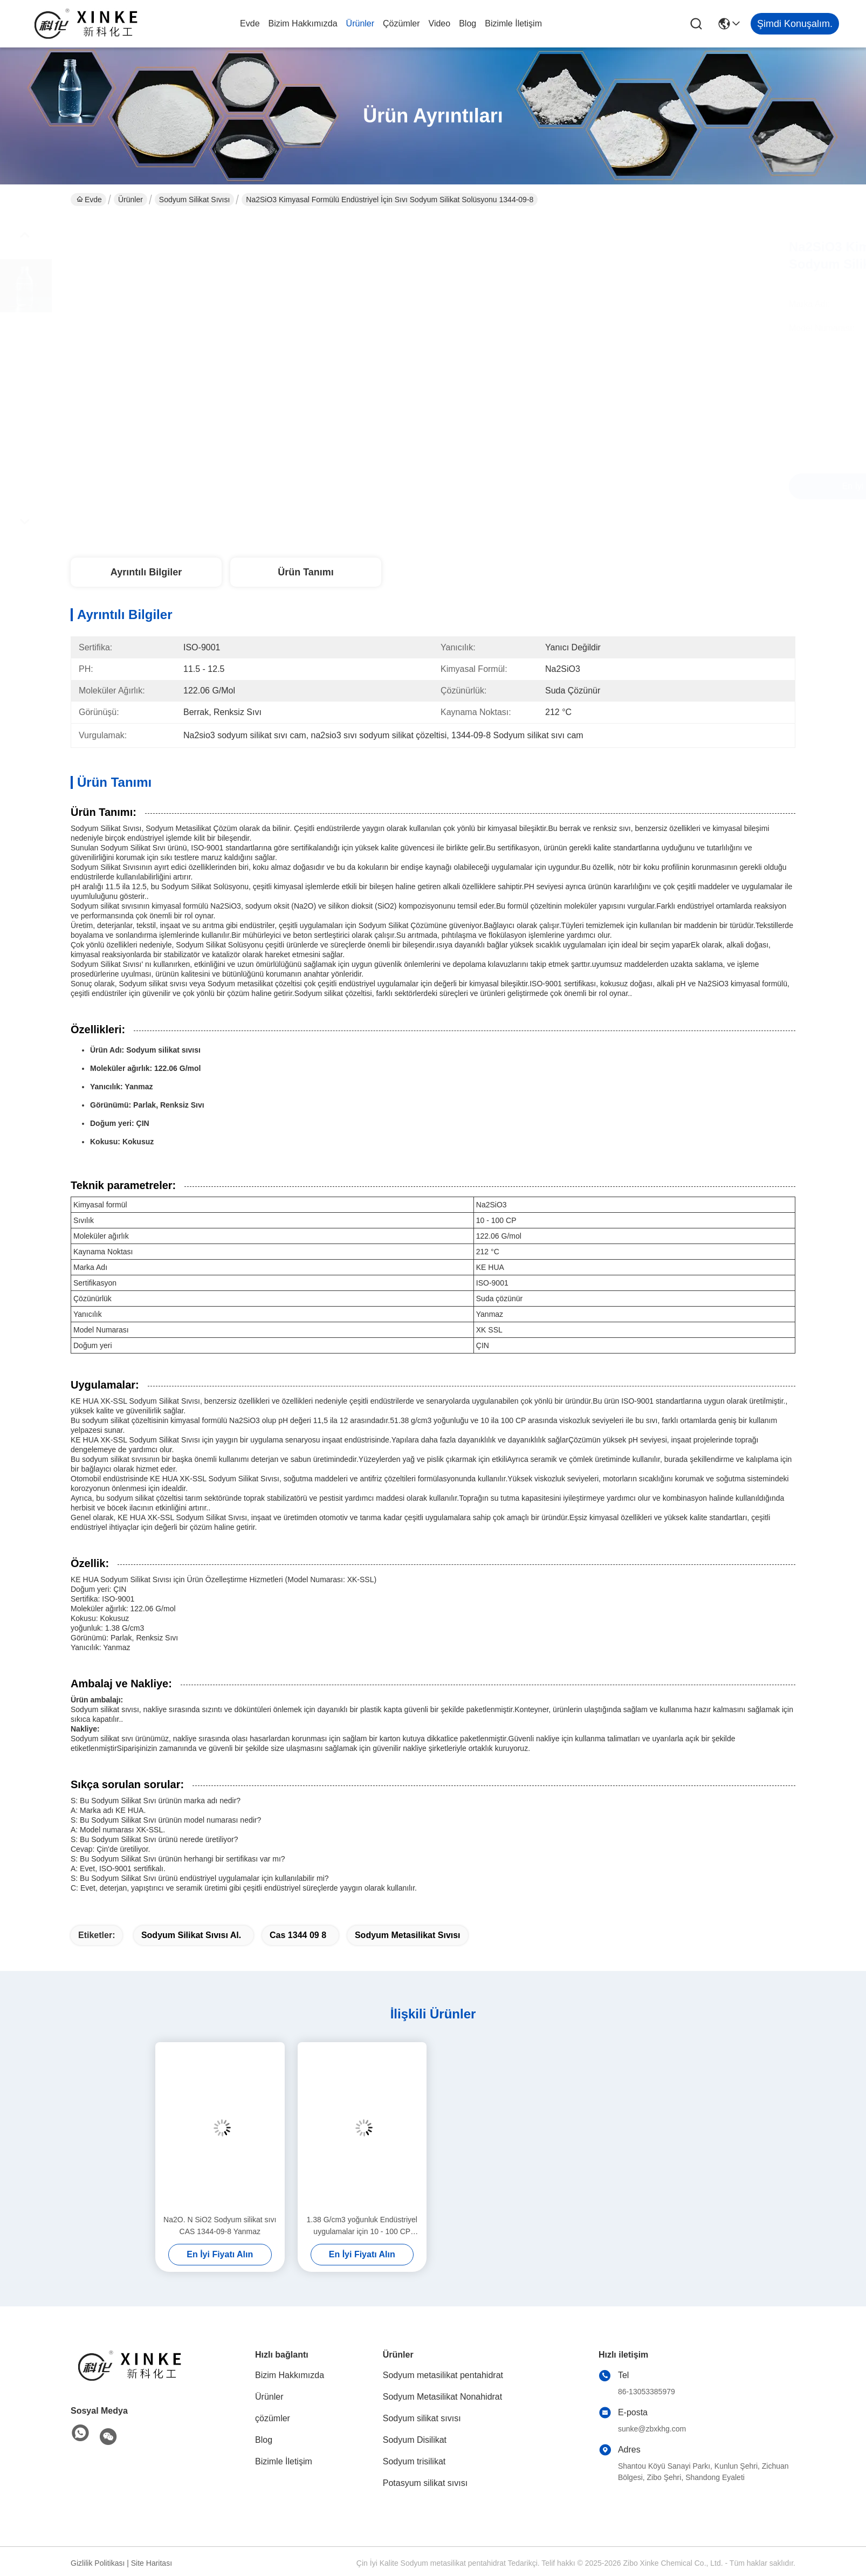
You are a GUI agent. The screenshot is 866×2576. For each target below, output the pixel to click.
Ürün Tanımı (306, 572)
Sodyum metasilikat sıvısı (408, 1935)
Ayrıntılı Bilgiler (146, 572)
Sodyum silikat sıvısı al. (191, 1935)
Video (440, 23)
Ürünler (360, 23)
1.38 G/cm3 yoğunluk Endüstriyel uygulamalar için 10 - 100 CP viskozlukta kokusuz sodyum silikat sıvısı (362, 2226)
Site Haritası (151, 2563)
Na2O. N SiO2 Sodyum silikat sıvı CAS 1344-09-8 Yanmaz (219, 2225)
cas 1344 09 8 (298, 1935)
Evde (249, 23)
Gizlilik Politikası (98, 2563)
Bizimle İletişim (513, 23)
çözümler (401, 23)
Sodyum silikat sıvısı (194, 199)
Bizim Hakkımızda (303, 23)
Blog (467, 23)
